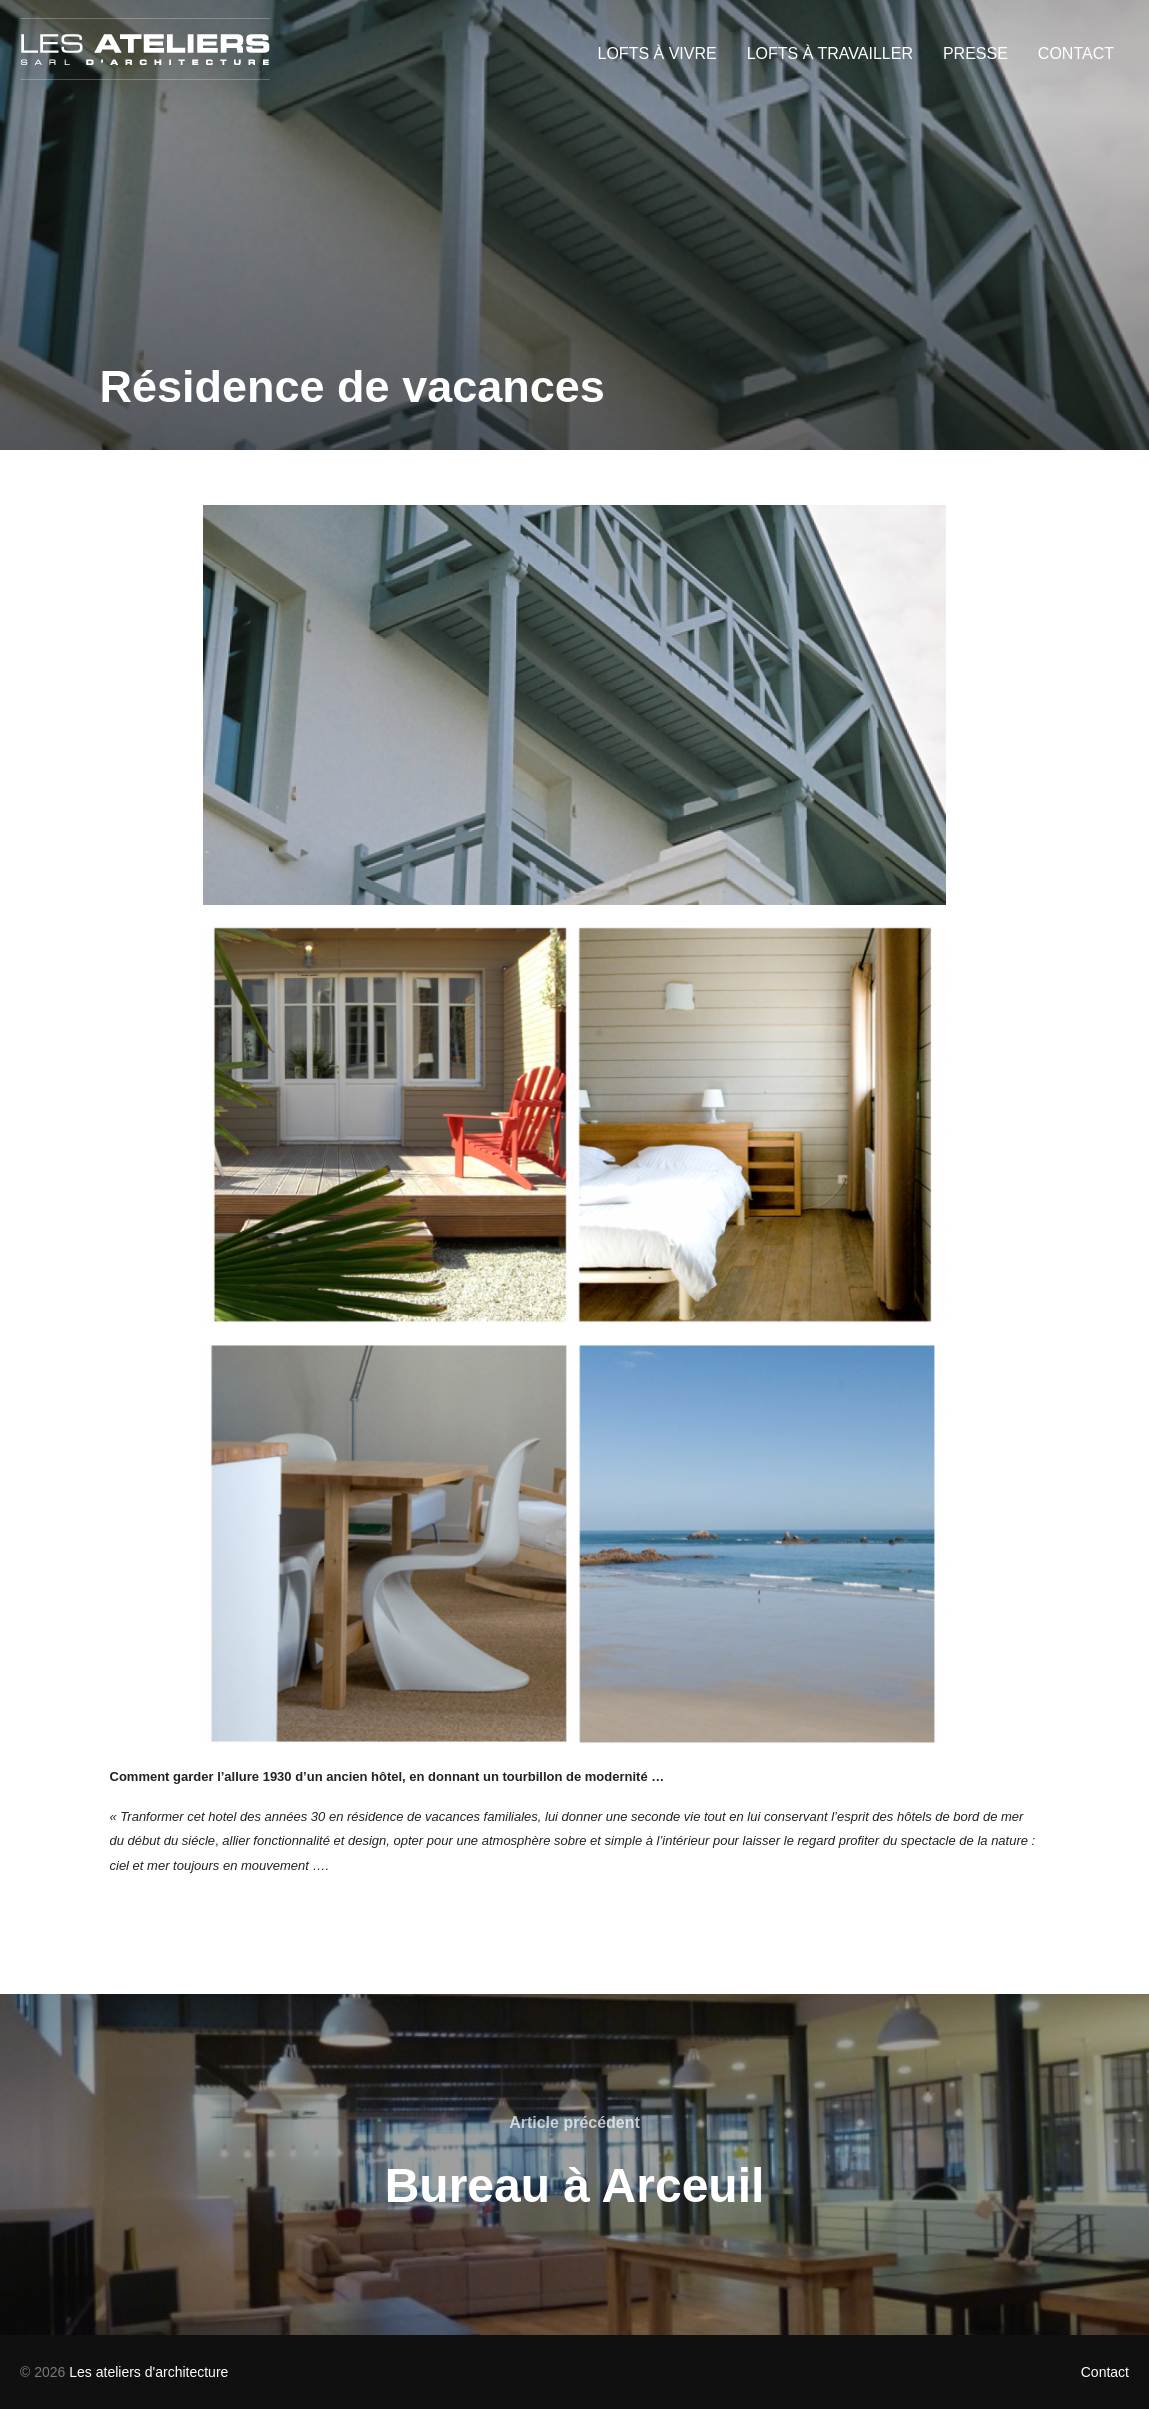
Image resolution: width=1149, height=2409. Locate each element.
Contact (1105, 2372)
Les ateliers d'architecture (148, 2372)
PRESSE (975, 53)
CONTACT (1076, 53)
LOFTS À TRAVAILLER (830, 53)
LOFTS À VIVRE (657, 53)
